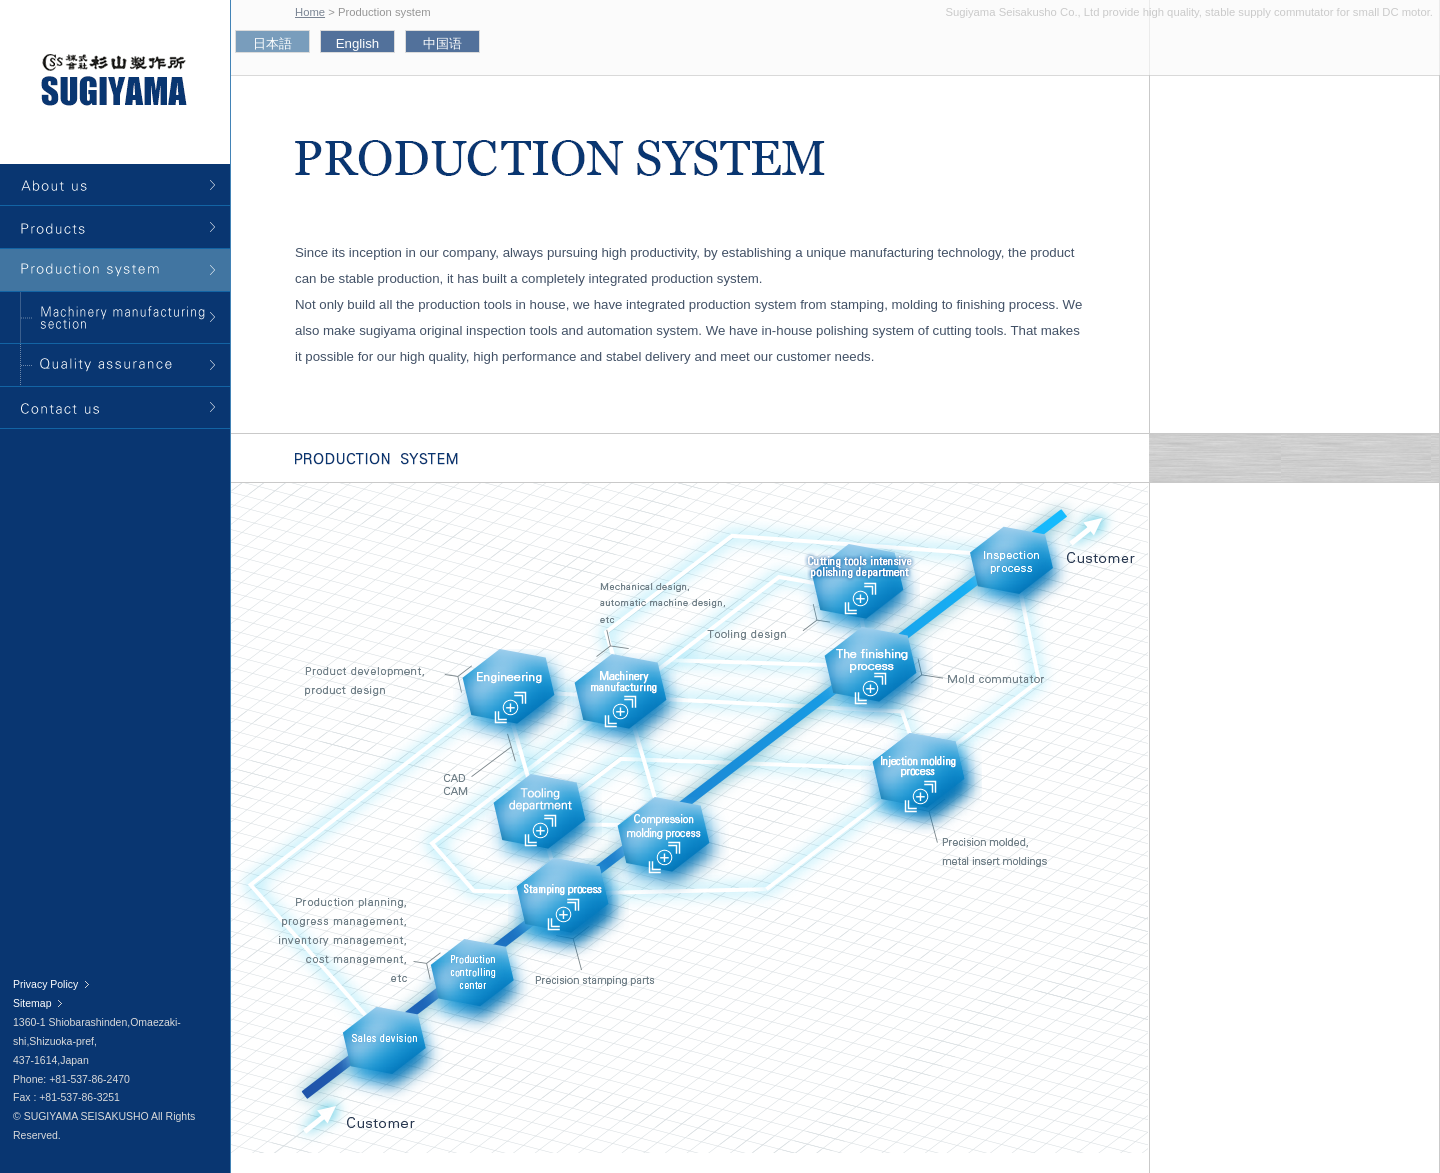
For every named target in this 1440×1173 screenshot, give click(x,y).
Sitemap (32, 1003)
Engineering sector (513, 701)
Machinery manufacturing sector (627, 705)
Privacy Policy (45, 984)
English (358, 43)
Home (310, 12)
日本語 (272, 43)
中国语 (442, 43)
